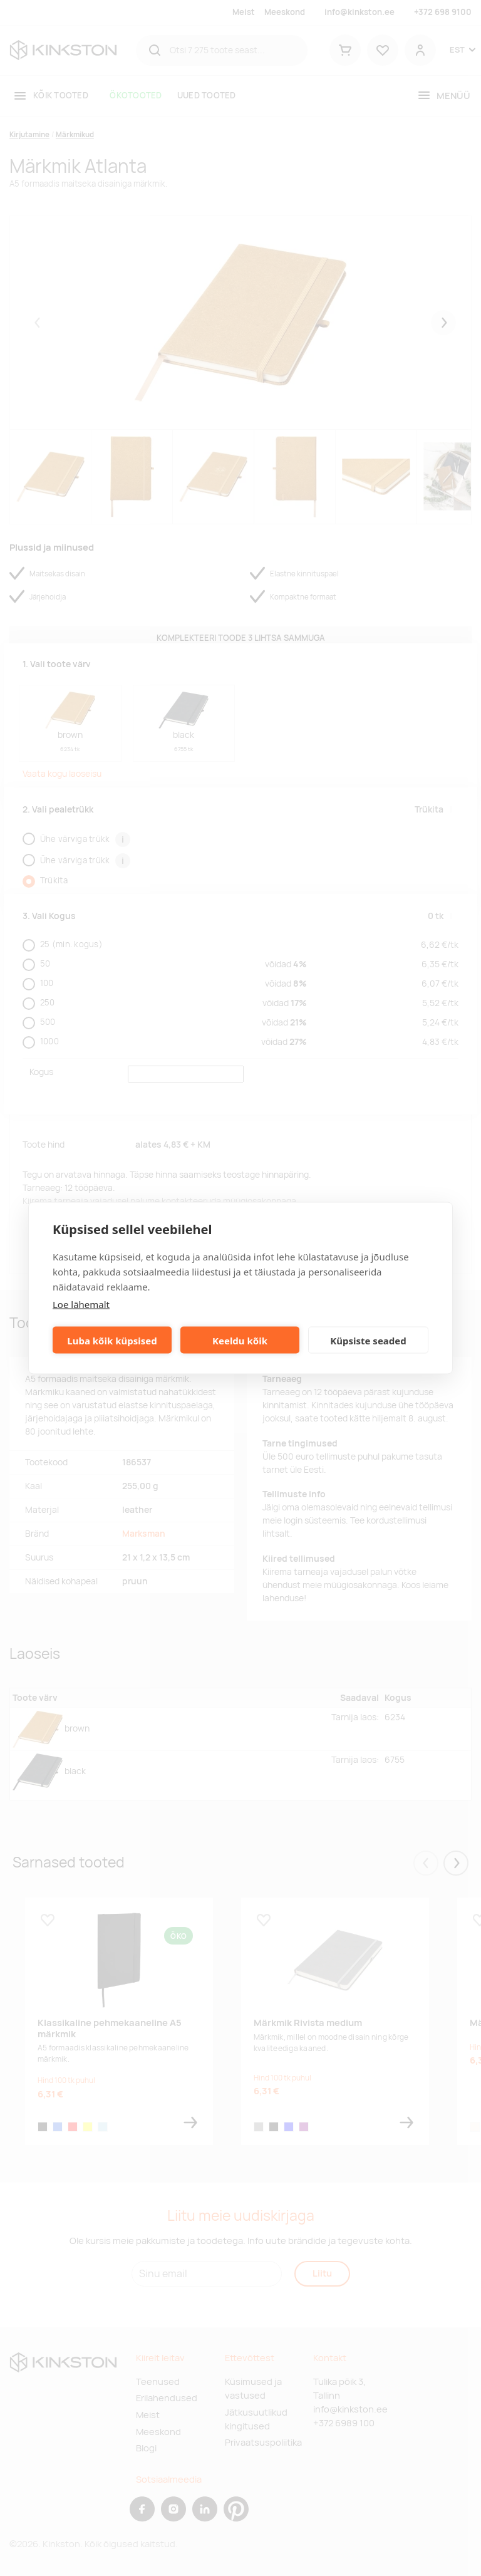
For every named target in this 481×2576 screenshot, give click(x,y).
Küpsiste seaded (368, 1340)
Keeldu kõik (239, 1340)
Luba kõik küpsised (112, 1340)
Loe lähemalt (81, 1304)
